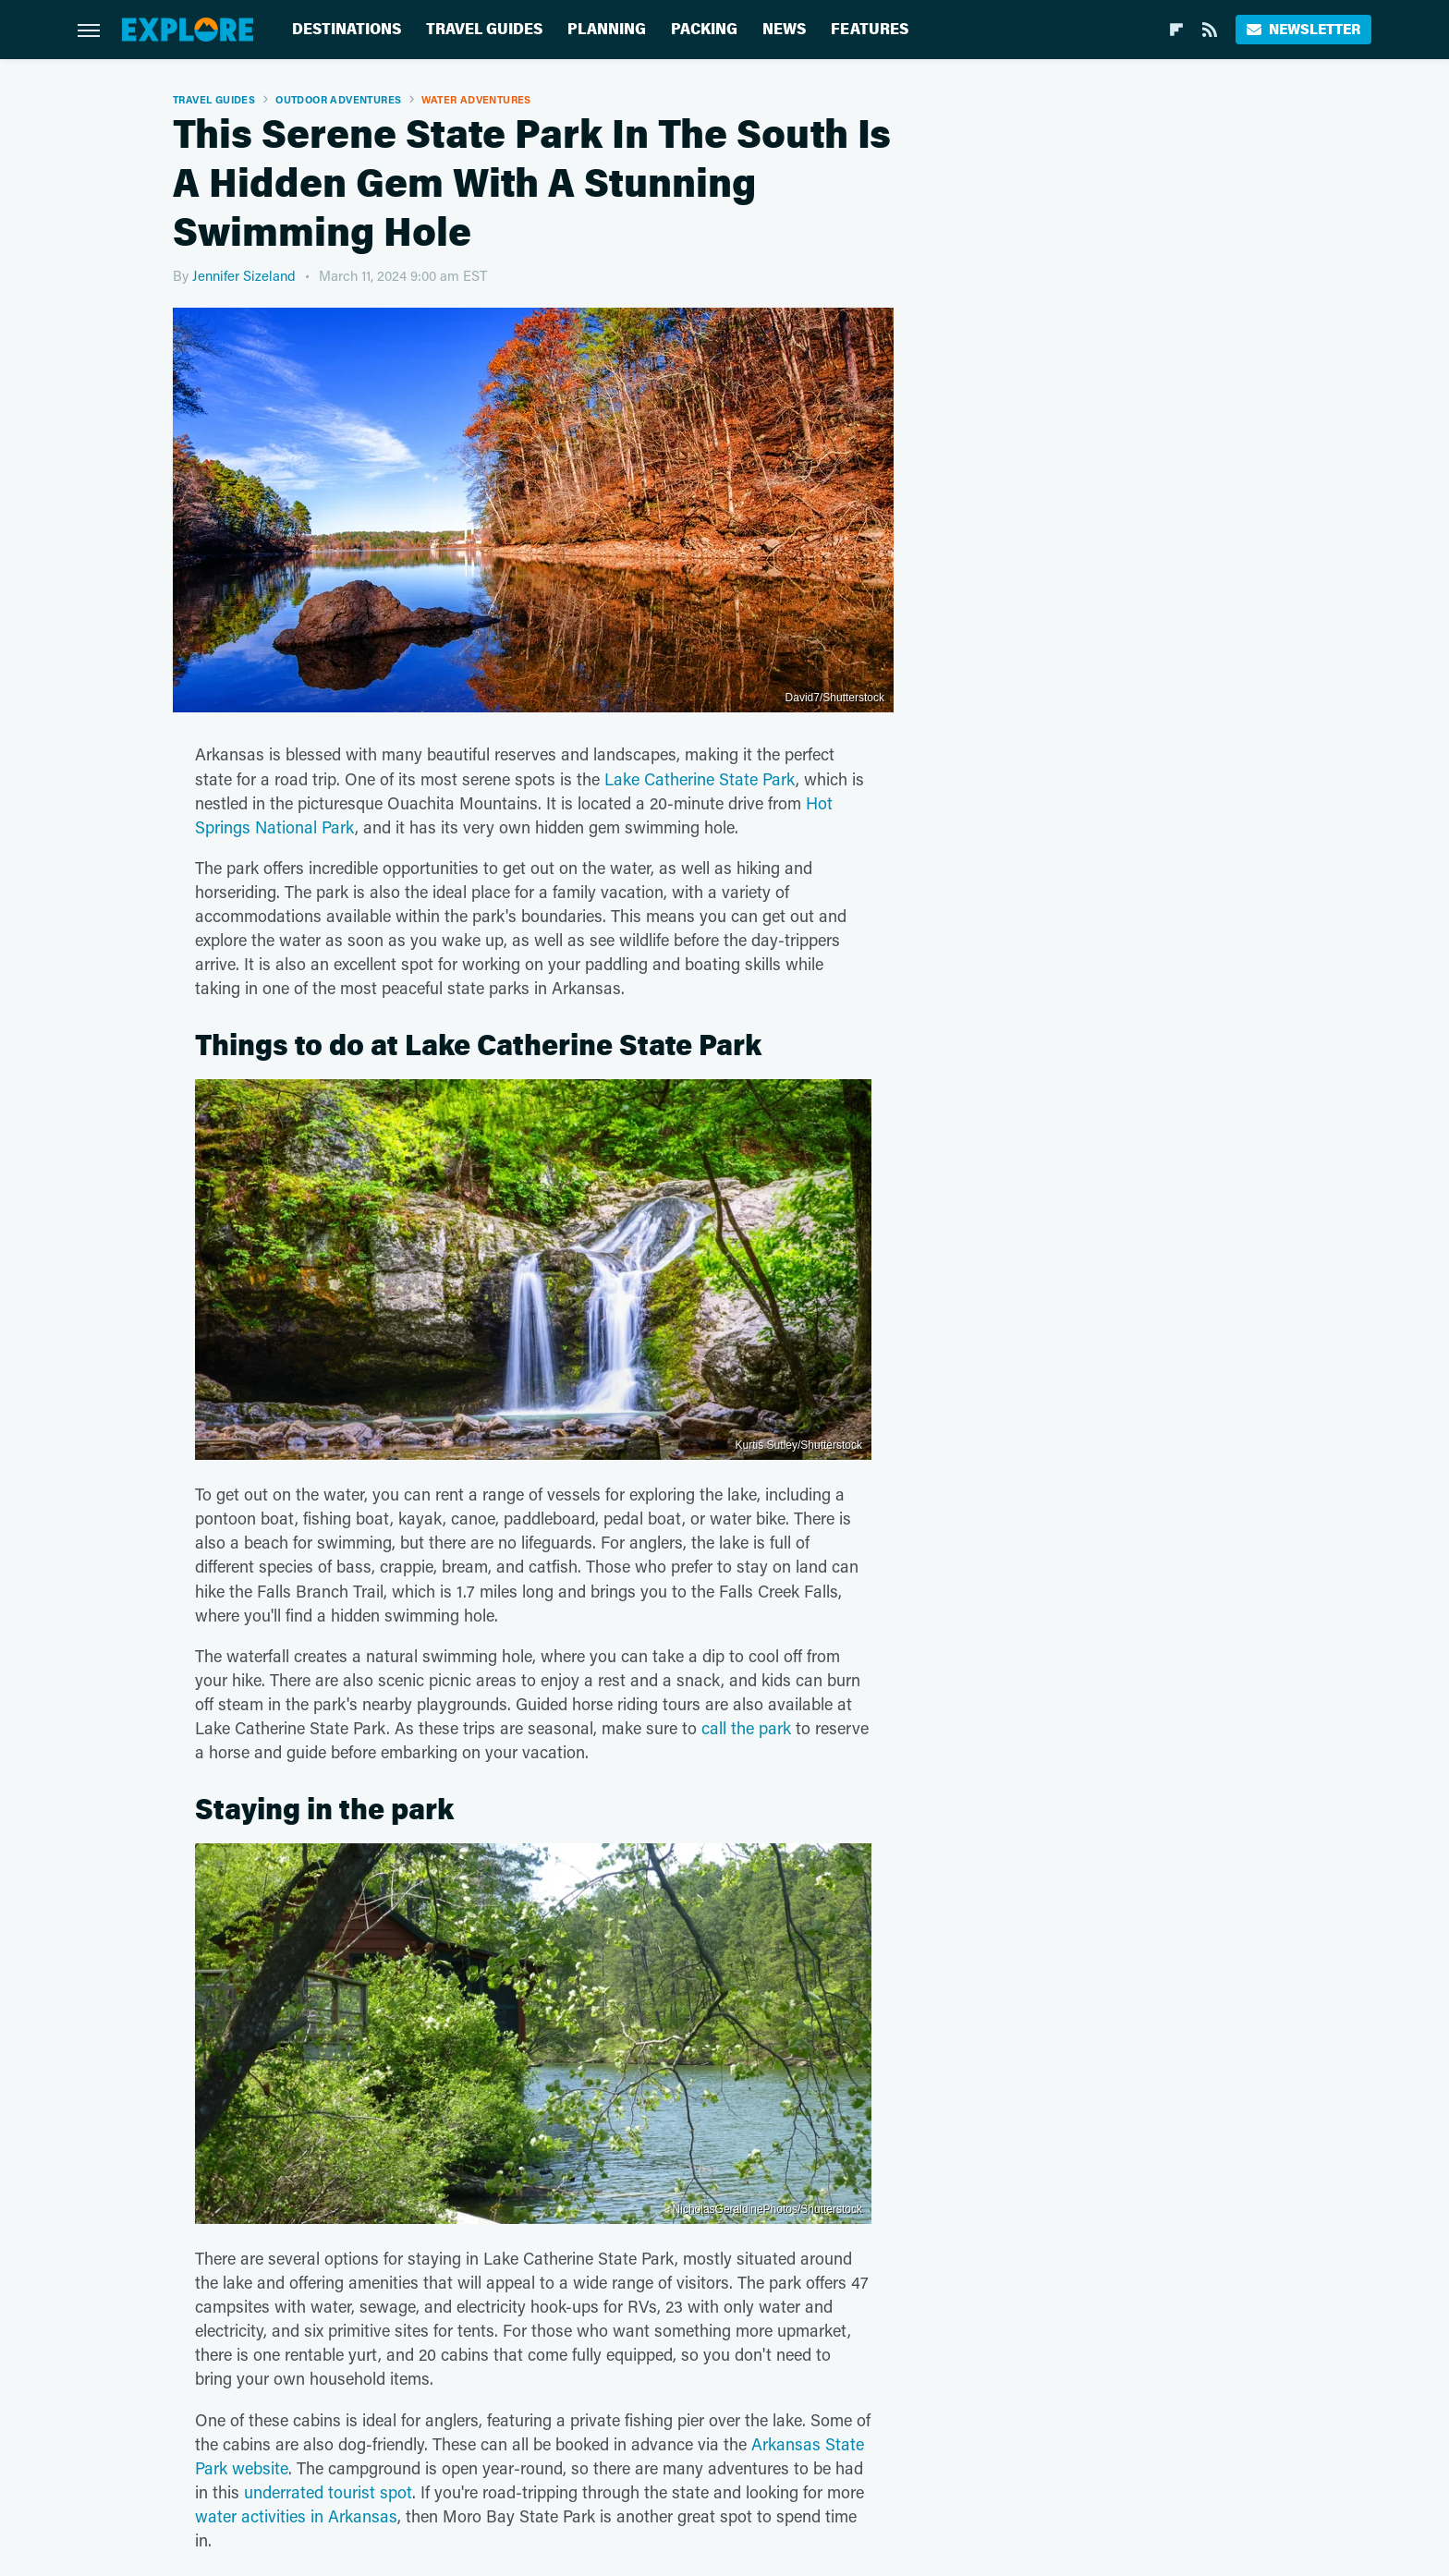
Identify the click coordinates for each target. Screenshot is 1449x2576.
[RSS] (1209, 29)
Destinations (346, 29)
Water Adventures (475, 99)
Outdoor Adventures (338, 99)
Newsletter (1303, 29)
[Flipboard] (1176, 29)
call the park (746, 1728)
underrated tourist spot (328, 2492)
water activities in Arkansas (296, 2516)
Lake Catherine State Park (700, 779)
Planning (606, 29)
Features (869, 29)
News (784, 29)
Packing (704, 29)
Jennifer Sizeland (244, 275)
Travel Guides (484, 29)
